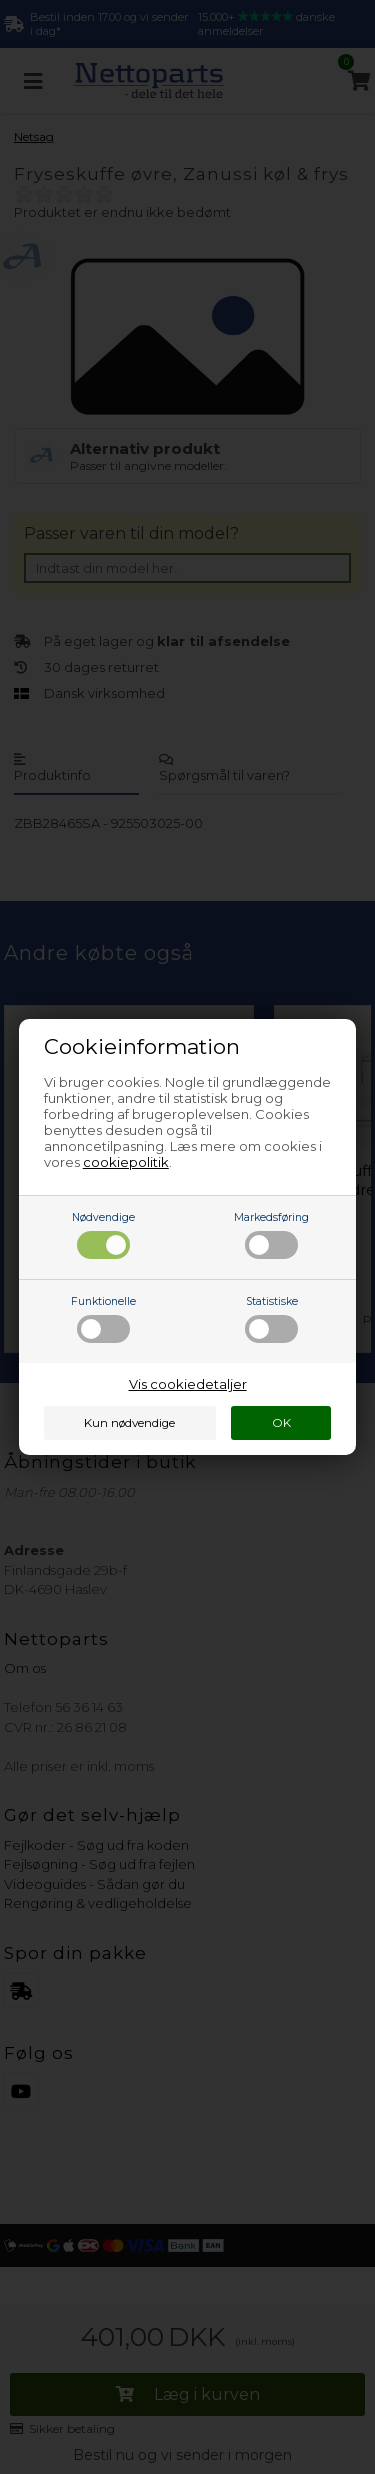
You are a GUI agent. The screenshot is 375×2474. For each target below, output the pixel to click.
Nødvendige (103, 1235)
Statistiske (271, 1319)
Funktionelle (103, 1319)
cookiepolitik (126, 1162)
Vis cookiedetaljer (188, 1384)
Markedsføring (271, 1235)
